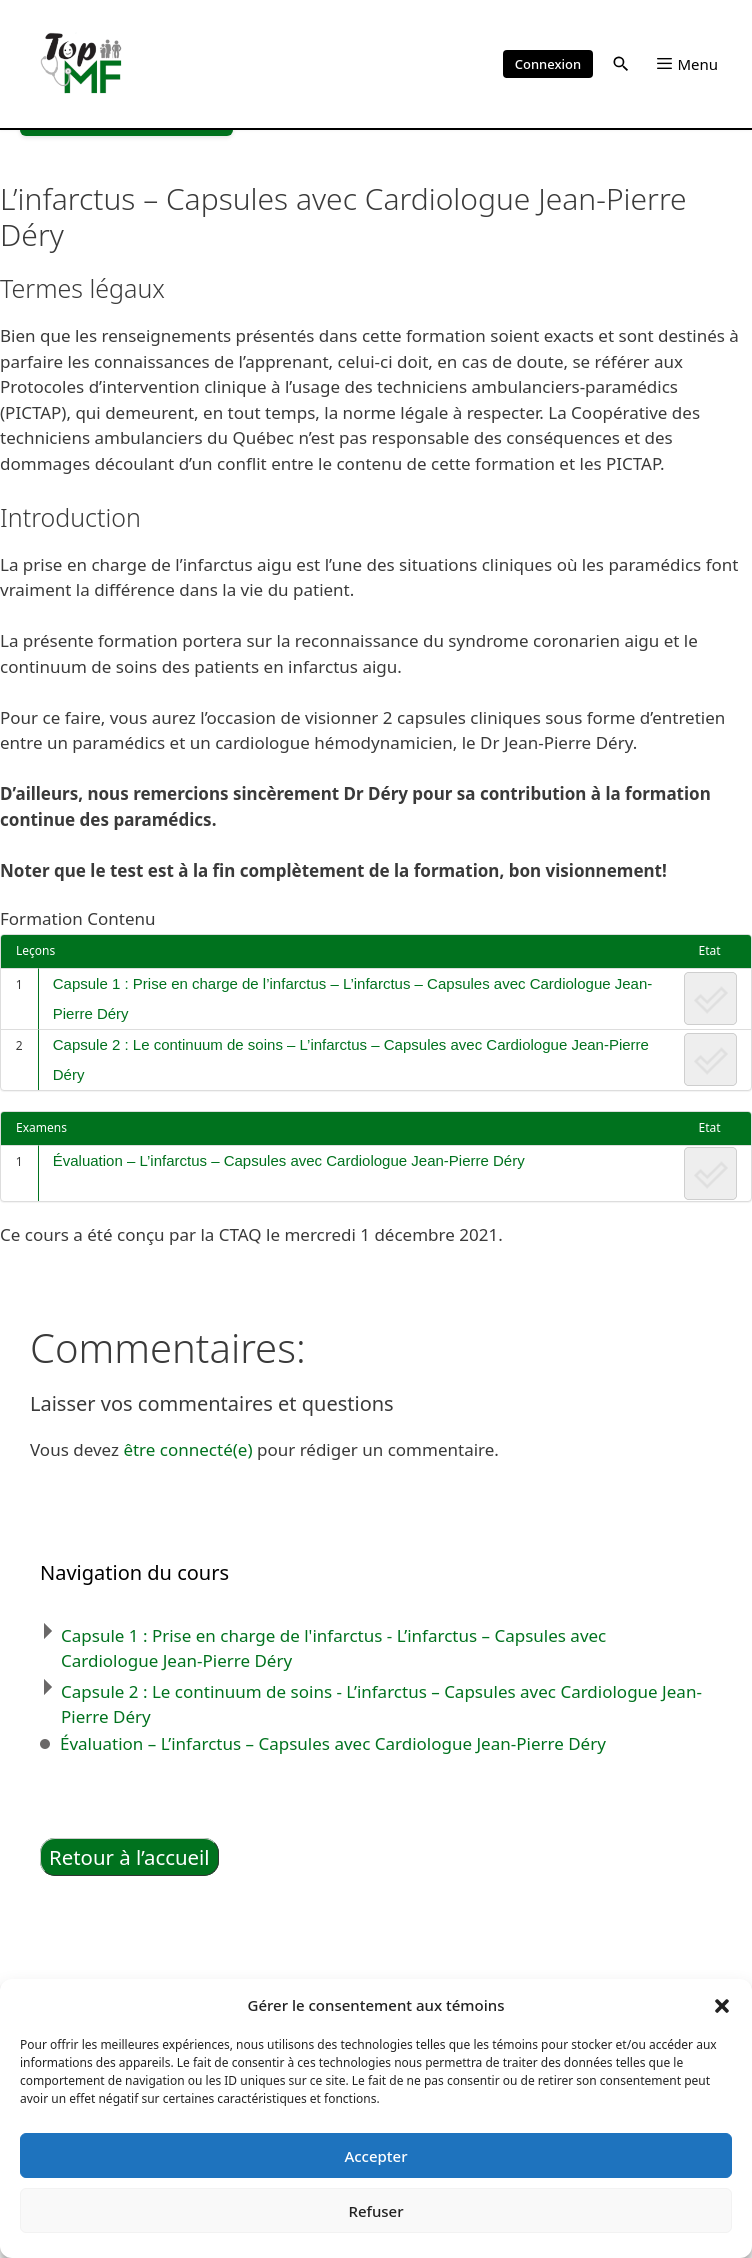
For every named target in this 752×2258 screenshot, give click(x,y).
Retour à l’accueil (129, 1857)
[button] (722, 2005)
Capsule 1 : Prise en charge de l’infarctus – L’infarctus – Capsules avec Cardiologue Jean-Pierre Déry (353, 998)
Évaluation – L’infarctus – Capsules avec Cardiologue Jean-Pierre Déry (291, 1160)
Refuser (375, 2211)
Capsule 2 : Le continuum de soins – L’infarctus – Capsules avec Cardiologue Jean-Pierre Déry (351, 1059)
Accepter (375, 2156)
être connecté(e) (187, 1449)
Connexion (548, 64)
